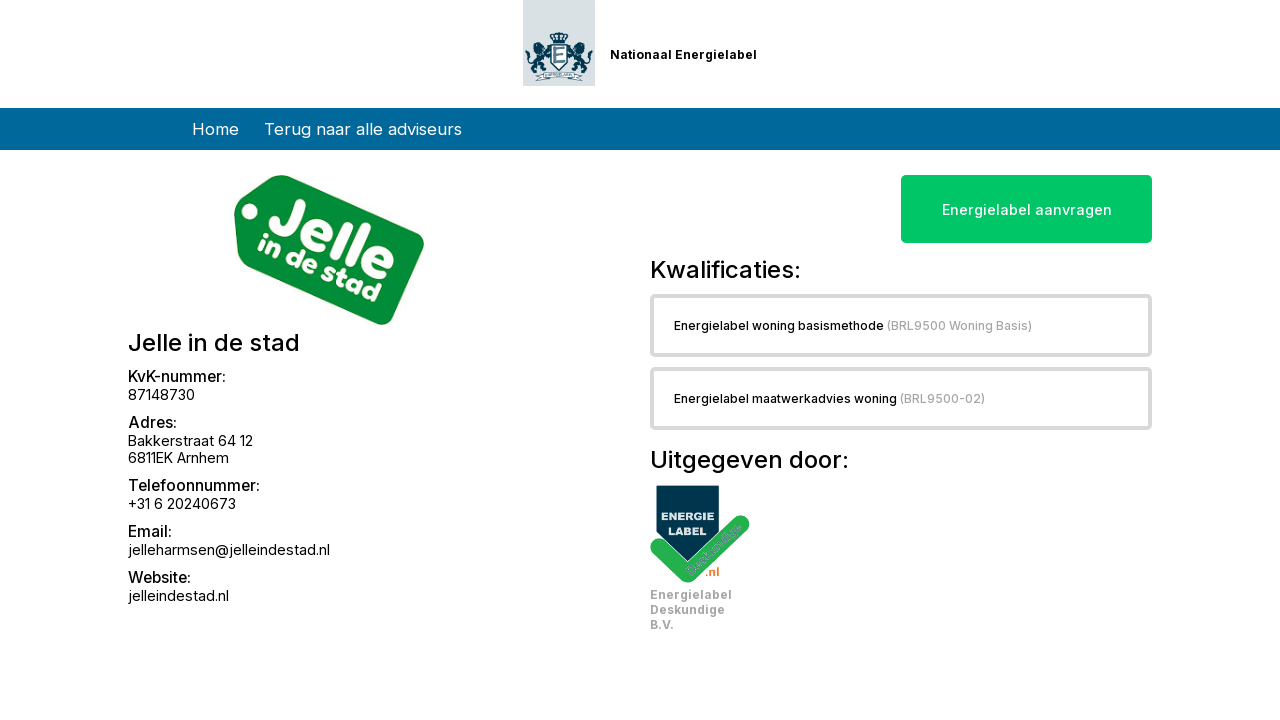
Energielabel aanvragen (1027, 209)
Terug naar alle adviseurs (363, 129)
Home (215, 129)
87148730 (161, 394)
